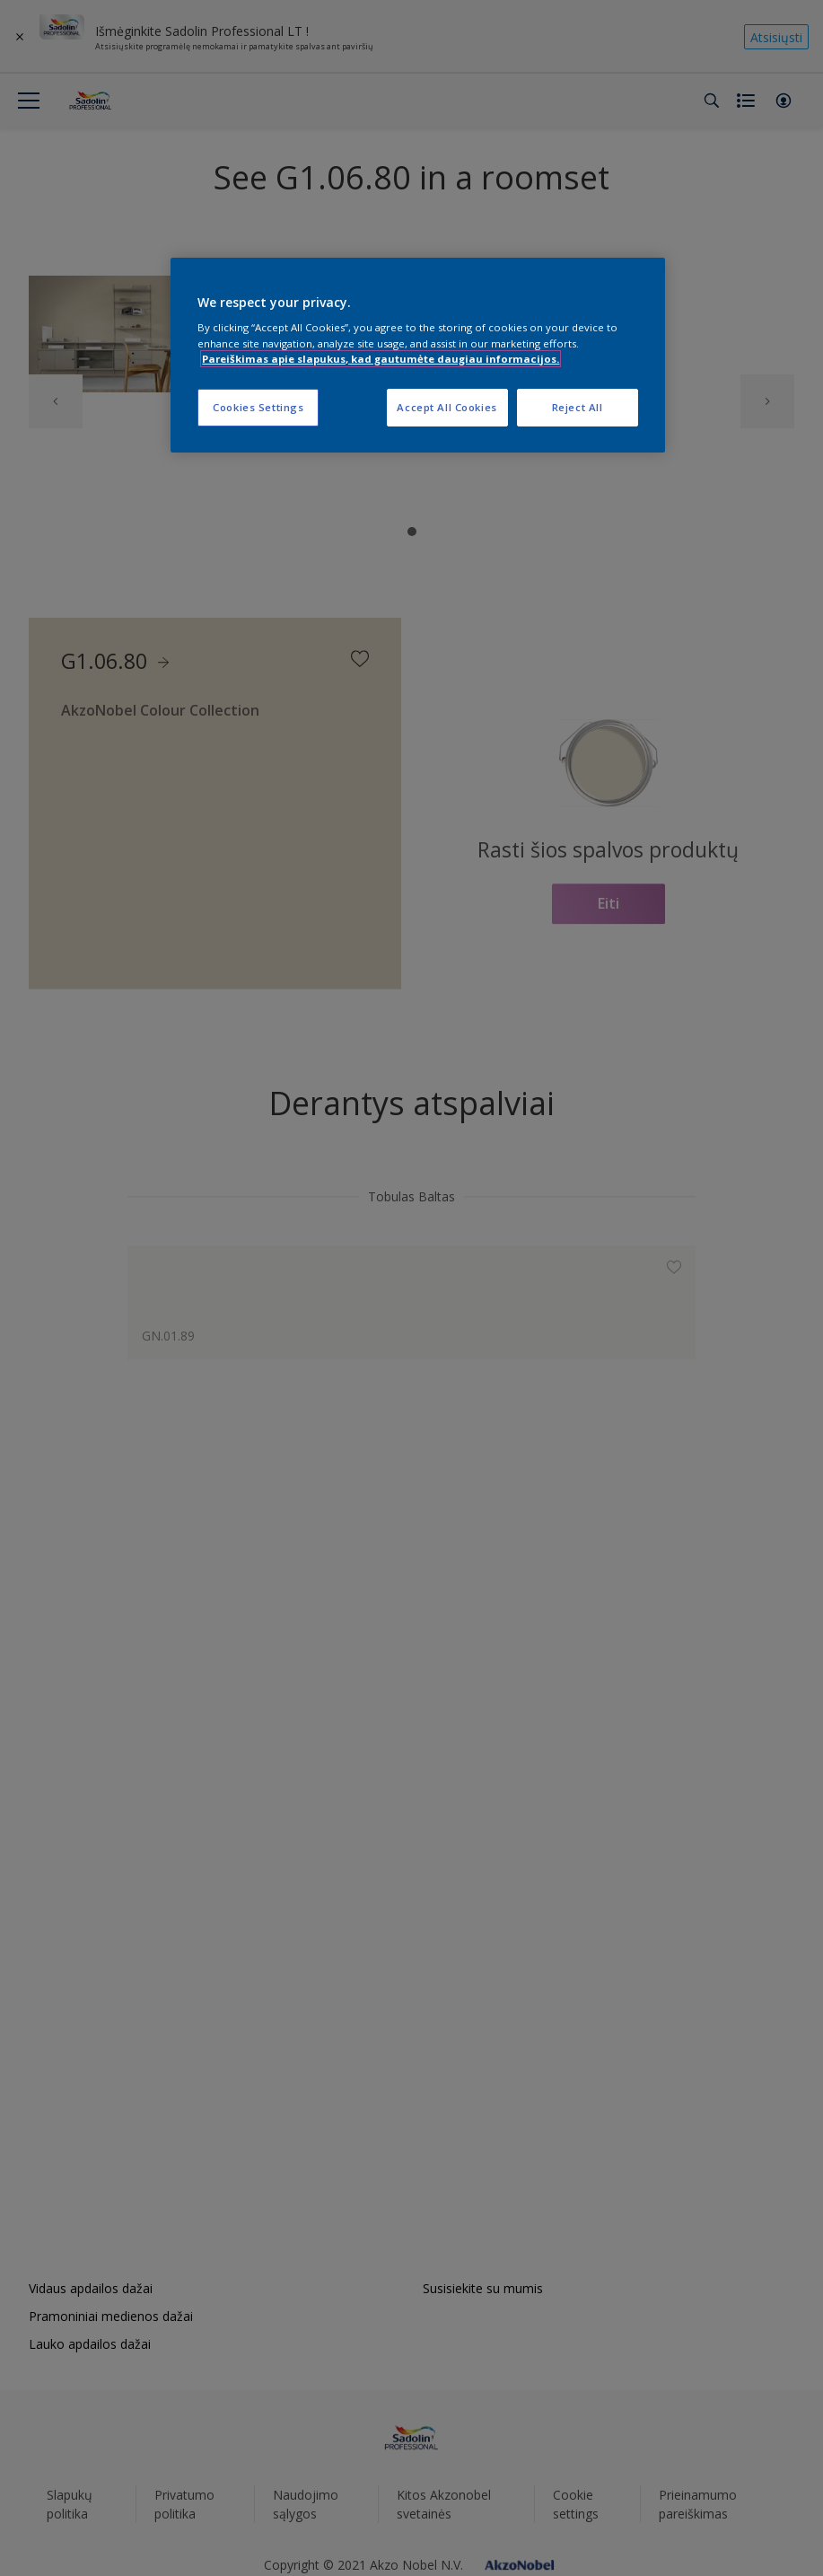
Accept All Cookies (446, 407)
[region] (417, 355)
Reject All (577, 407)
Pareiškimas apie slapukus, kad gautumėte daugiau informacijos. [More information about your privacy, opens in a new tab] (380, 358)
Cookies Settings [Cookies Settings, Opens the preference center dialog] (258, 407)
